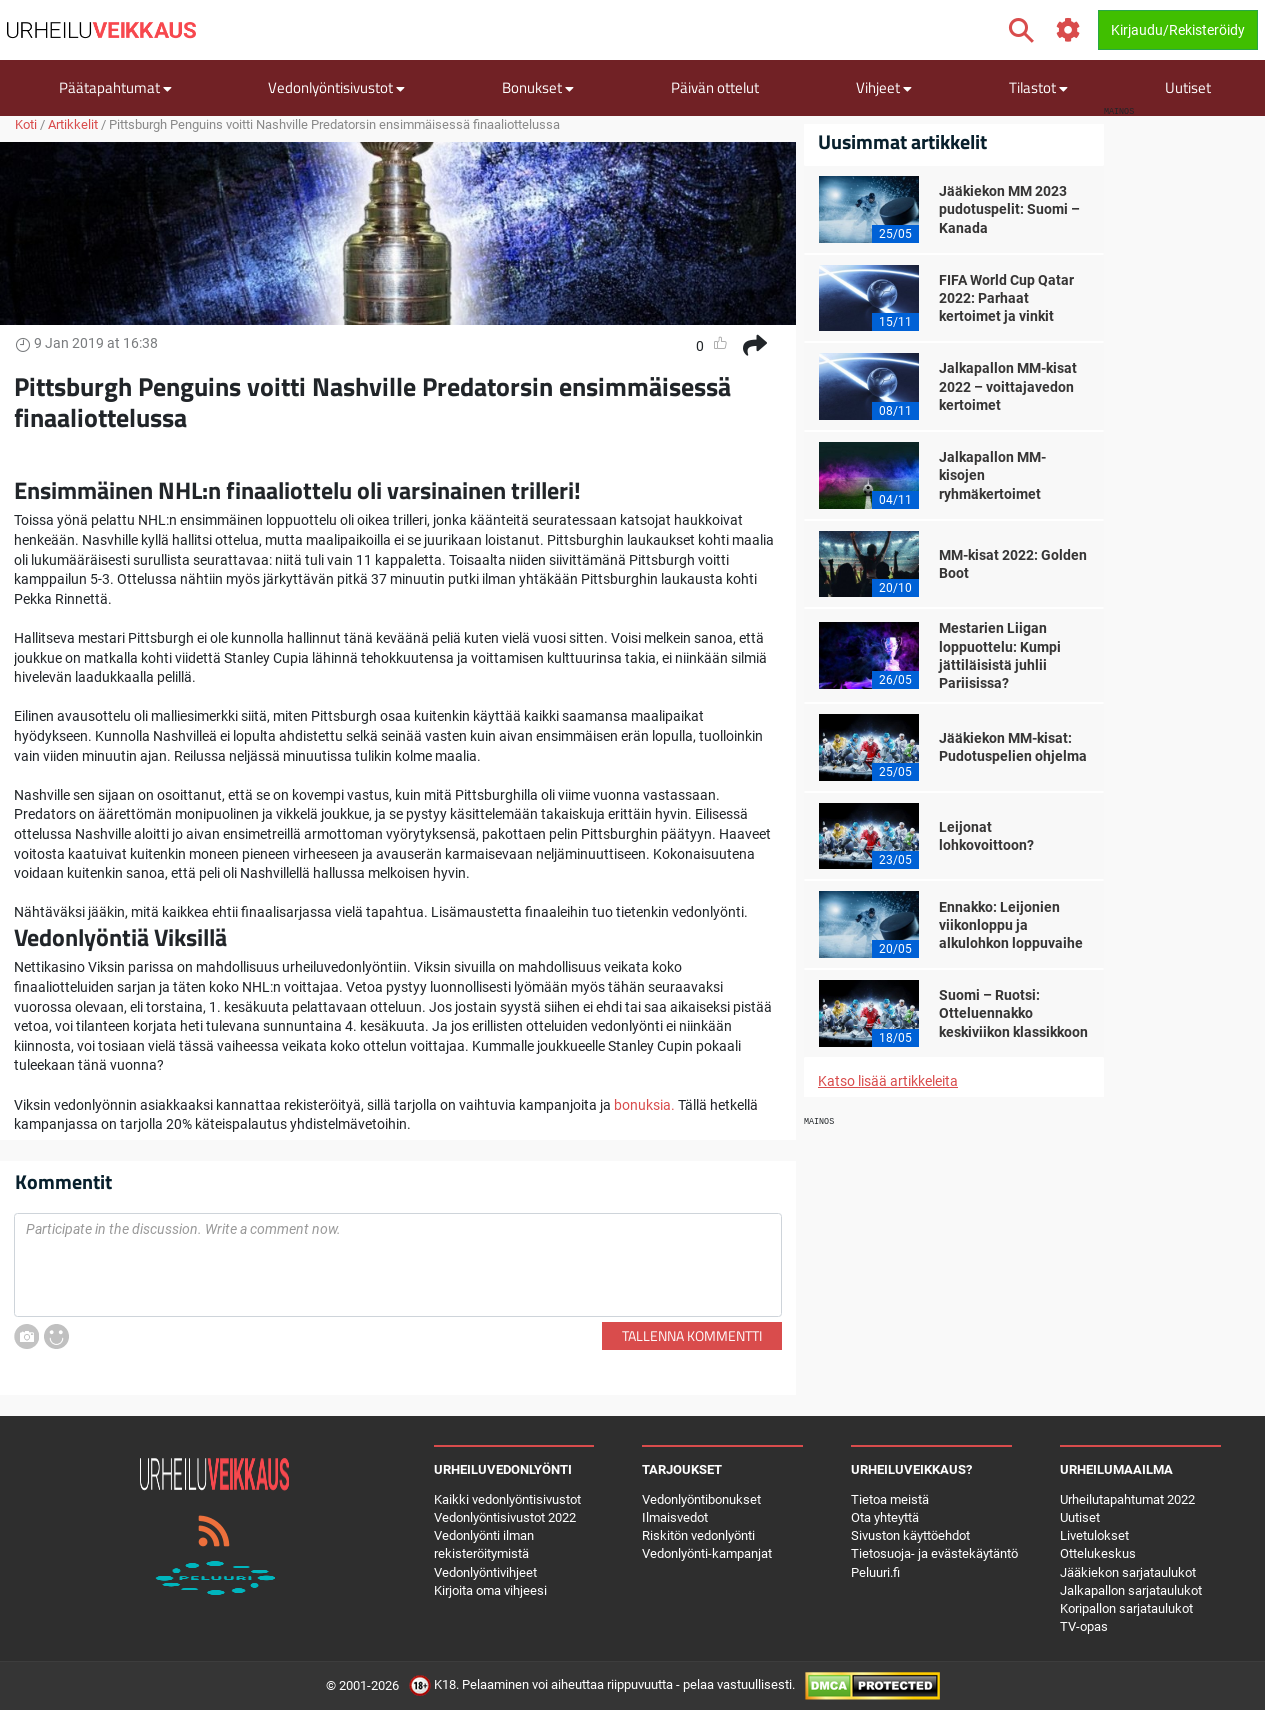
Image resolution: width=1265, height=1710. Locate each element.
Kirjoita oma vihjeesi (490, 1590)
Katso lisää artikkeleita (888, 1081)
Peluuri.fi (875, 1572)
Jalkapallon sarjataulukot (1131, 1590)
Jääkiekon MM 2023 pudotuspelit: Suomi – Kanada (1009, 209)
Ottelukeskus (1098, 1553)
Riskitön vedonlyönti (698, 1535)
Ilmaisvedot (675, 1517)
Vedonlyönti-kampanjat (707, 1553)
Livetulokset (1094, 1535)
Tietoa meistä (890, 1499)
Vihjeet (884, 87)
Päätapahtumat (115, 87)
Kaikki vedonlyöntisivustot (507, 1499)
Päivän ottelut (715, 87)
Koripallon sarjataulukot (1126, 1608)
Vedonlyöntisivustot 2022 (505, 1517)
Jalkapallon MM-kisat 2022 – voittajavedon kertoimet (1008, 386)
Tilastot (1038, 87)
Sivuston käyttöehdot (910, 1535)
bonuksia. (644, 1105)
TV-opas (1084, 1626)
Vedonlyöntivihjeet (485, 1572)
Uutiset (1188, 87)
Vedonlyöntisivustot (336, 87)
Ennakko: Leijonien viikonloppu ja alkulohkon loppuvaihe (1011, 925)
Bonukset (538, 87)
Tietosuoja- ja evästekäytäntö (934, 1553)
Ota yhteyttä (885, 1517)
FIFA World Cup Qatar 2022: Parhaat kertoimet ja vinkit (1006, 298)
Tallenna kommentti (692, 1335)
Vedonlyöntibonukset (701, 1499)
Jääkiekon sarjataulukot (1128, 1572)
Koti (26, 124)
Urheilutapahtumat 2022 (1127, 1499)
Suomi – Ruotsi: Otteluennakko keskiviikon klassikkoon (1013, 1013)
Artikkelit (73, 124)
